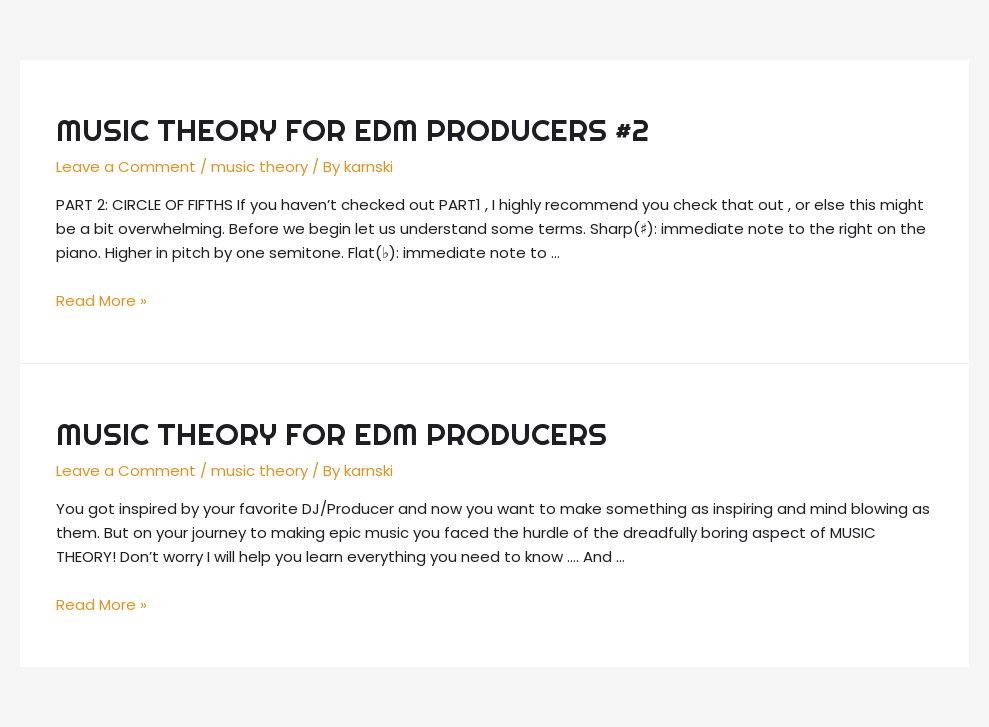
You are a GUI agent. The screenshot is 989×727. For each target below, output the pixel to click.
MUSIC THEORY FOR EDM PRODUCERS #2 (352, 130)
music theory (259, 166)
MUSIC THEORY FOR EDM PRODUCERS (331, 434)
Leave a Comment (126, 166)
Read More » (101, 300)
